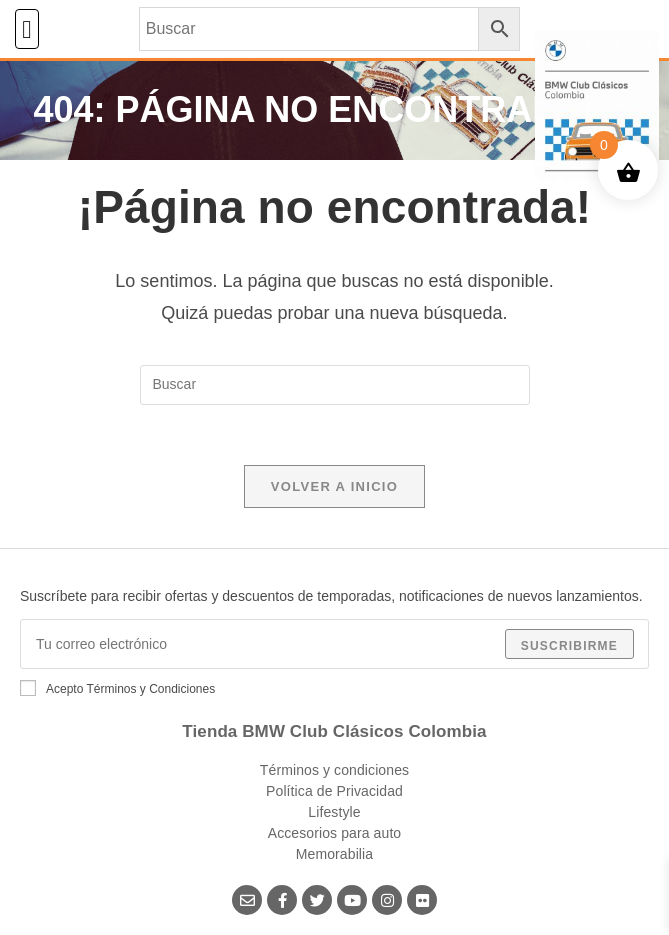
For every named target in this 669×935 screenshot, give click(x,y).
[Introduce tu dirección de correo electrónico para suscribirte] (334, 644)
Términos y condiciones (334, 770)
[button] (27, 29)
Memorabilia (334, 854)
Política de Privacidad (334, 791)
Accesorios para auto (335, 833)
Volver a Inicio (334, 486)
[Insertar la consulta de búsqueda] (335, 385)
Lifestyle (334, 812)
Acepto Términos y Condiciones (117, 688)
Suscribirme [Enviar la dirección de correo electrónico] (569, 646)
